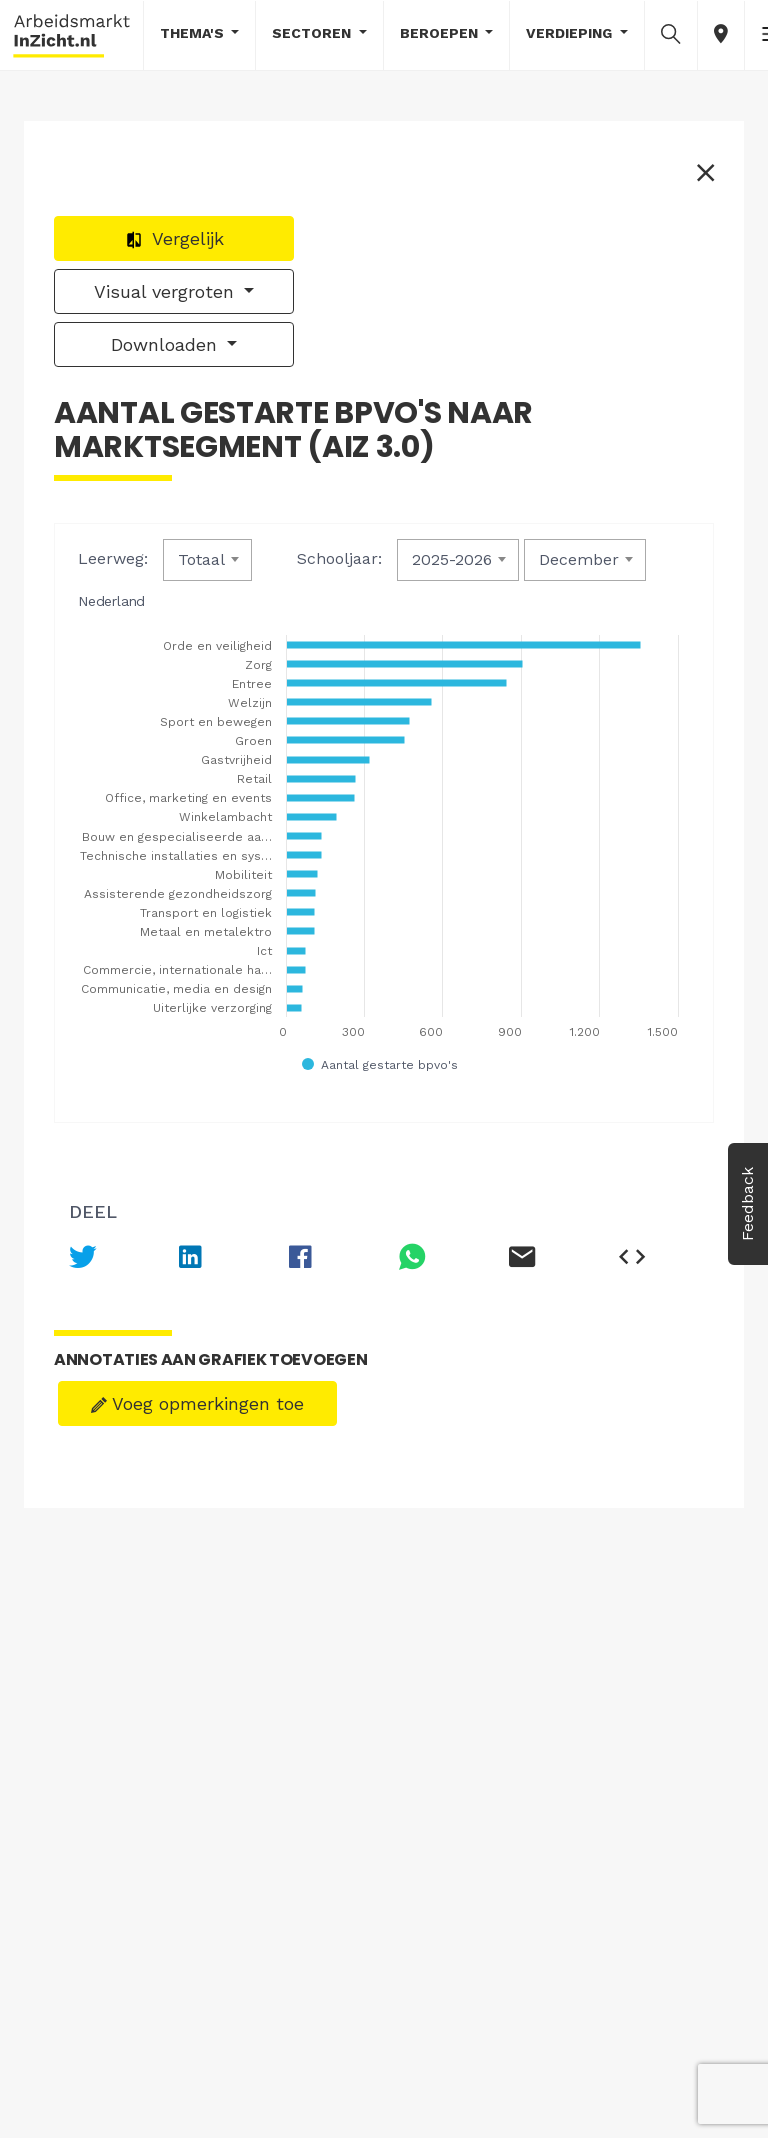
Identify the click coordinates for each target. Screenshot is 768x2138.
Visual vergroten (167, 291)
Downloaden (167, 344)
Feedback (747, 1204)
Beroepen (441, 33)
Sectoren (313, 33)
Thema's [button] (194, 33)
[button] (671, 34)
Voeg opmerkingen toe (197, 1403)
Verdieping (571, 33)
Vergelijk (174, 238)
